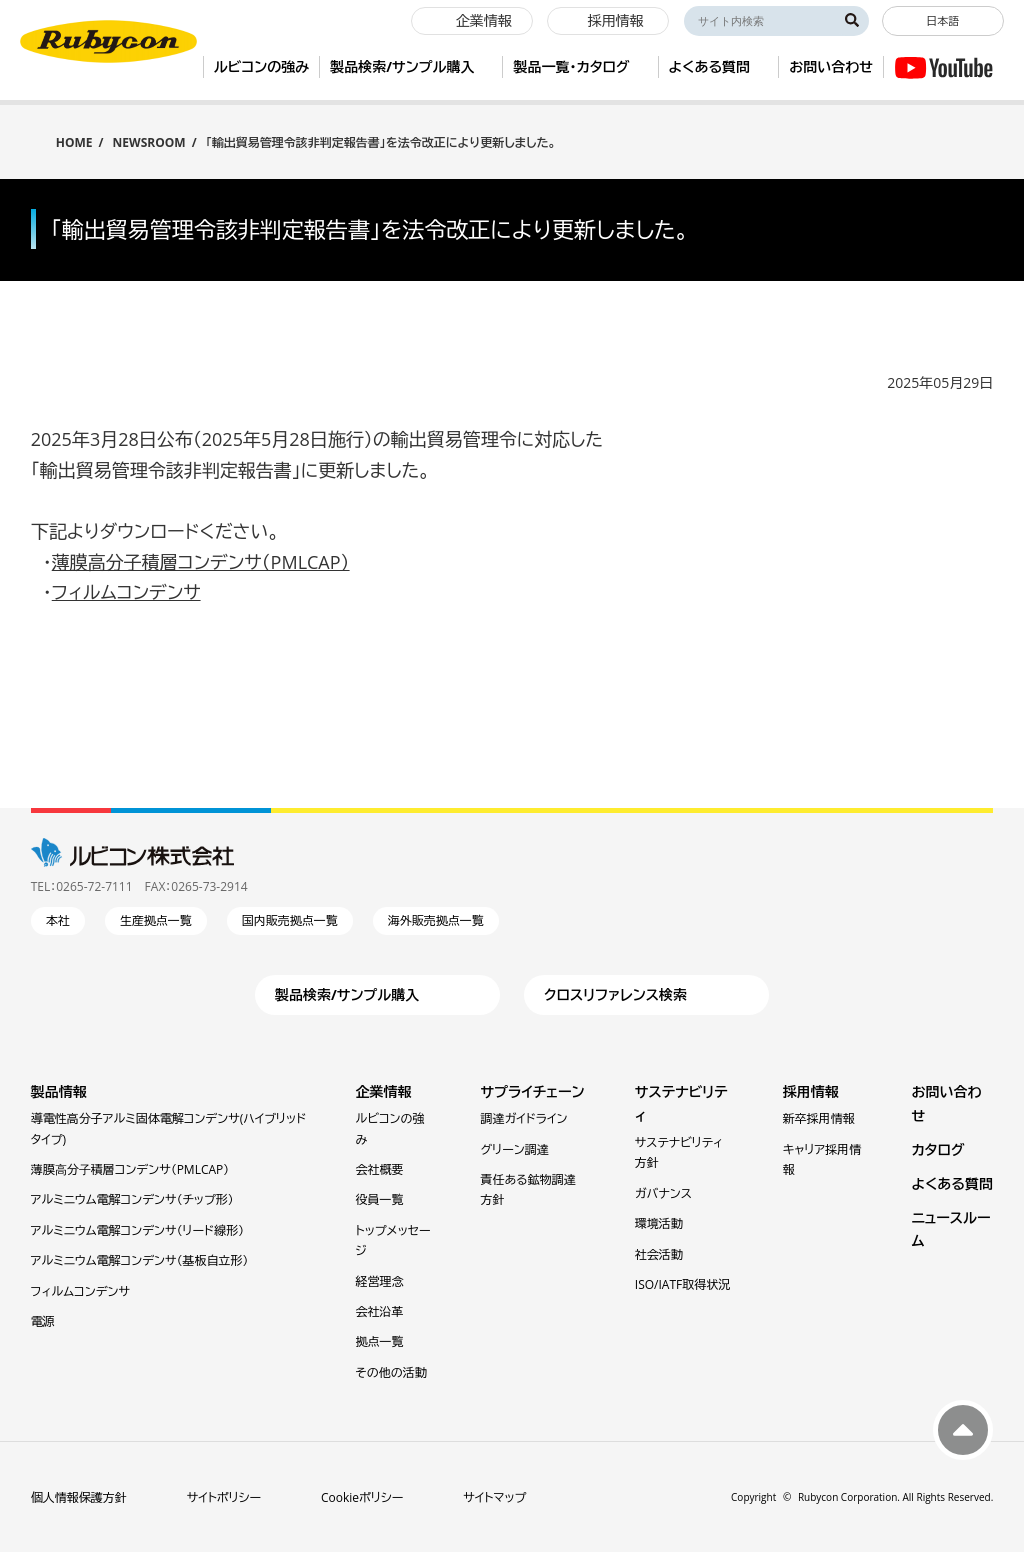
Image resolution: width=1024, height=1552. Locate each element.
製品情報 (59, 1091)
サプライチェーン (533, 1091)
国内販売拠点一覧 (290, 920)
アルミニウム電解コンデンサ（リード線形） (137, 1230)
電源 (43, 1321)
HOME (74, 141)
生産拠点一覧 (156, 920)
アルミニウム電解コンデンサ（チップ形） (132, 1199)
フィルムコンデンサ (126, 592)
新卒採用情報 (819, 1118)
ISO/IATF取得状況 (682, 1284)
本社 (58, 920)
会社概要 (380, 1169)
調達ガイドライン (524, 1118)
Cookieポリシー (362, 1497)
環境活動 (659, 1223)
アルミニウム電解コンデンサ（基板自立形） (140, 1260)
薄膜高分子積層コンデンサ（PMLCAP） (201, 562)
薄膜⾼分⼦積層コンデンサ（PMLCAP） (130, 1169)
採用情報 (811, 1091)
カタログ (937, 1149)
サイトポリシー (224, 1497)
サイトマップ (494, 1497)
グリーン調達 (515, 1149)
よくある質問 (952, 1183)
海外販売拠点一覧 (436, 920)
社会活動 (659, 1254)
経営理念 (380, 1281)
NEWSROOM (149, 142)
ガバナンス (663, 1193)
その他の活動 (391, 1372)
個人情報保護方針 (79, 1497)
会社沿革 (380, 1311)
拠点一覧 (380, 1341)
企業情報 (384, 1091)
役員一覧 (380, 1199)
